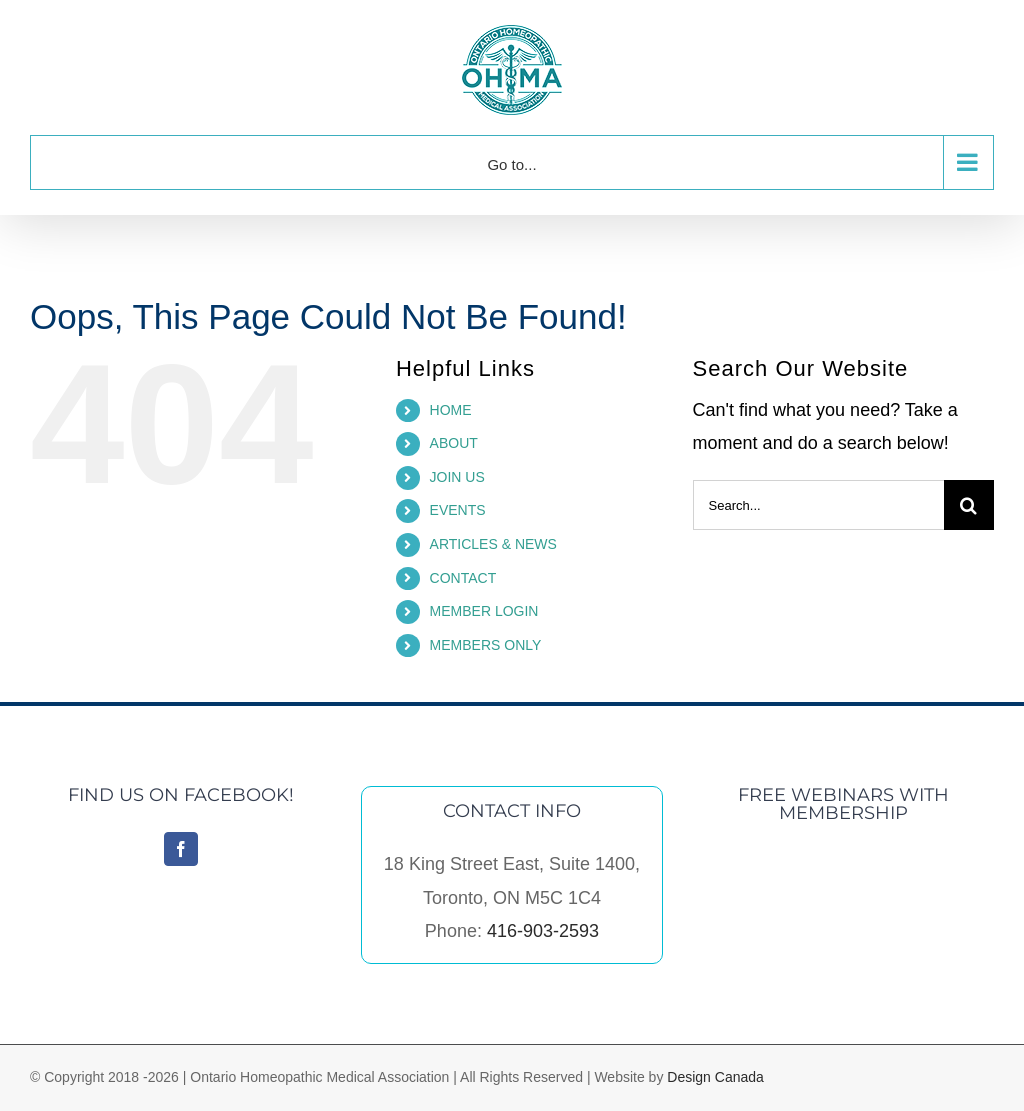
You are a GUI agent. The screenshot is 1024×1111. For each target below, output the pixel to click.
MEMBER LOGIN (484, 611)
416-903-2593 (543, 931)
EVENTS (458, 510)
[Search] (969, 505)
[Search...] (818, 505)
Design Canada (715, 1077)
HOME (451, 410)
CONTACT (463, 578)
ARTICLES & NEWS (493, 544)
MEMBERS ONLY (486, 645)
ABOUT (454, 443)
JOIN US (457, 477)
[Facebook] (181, 849)
